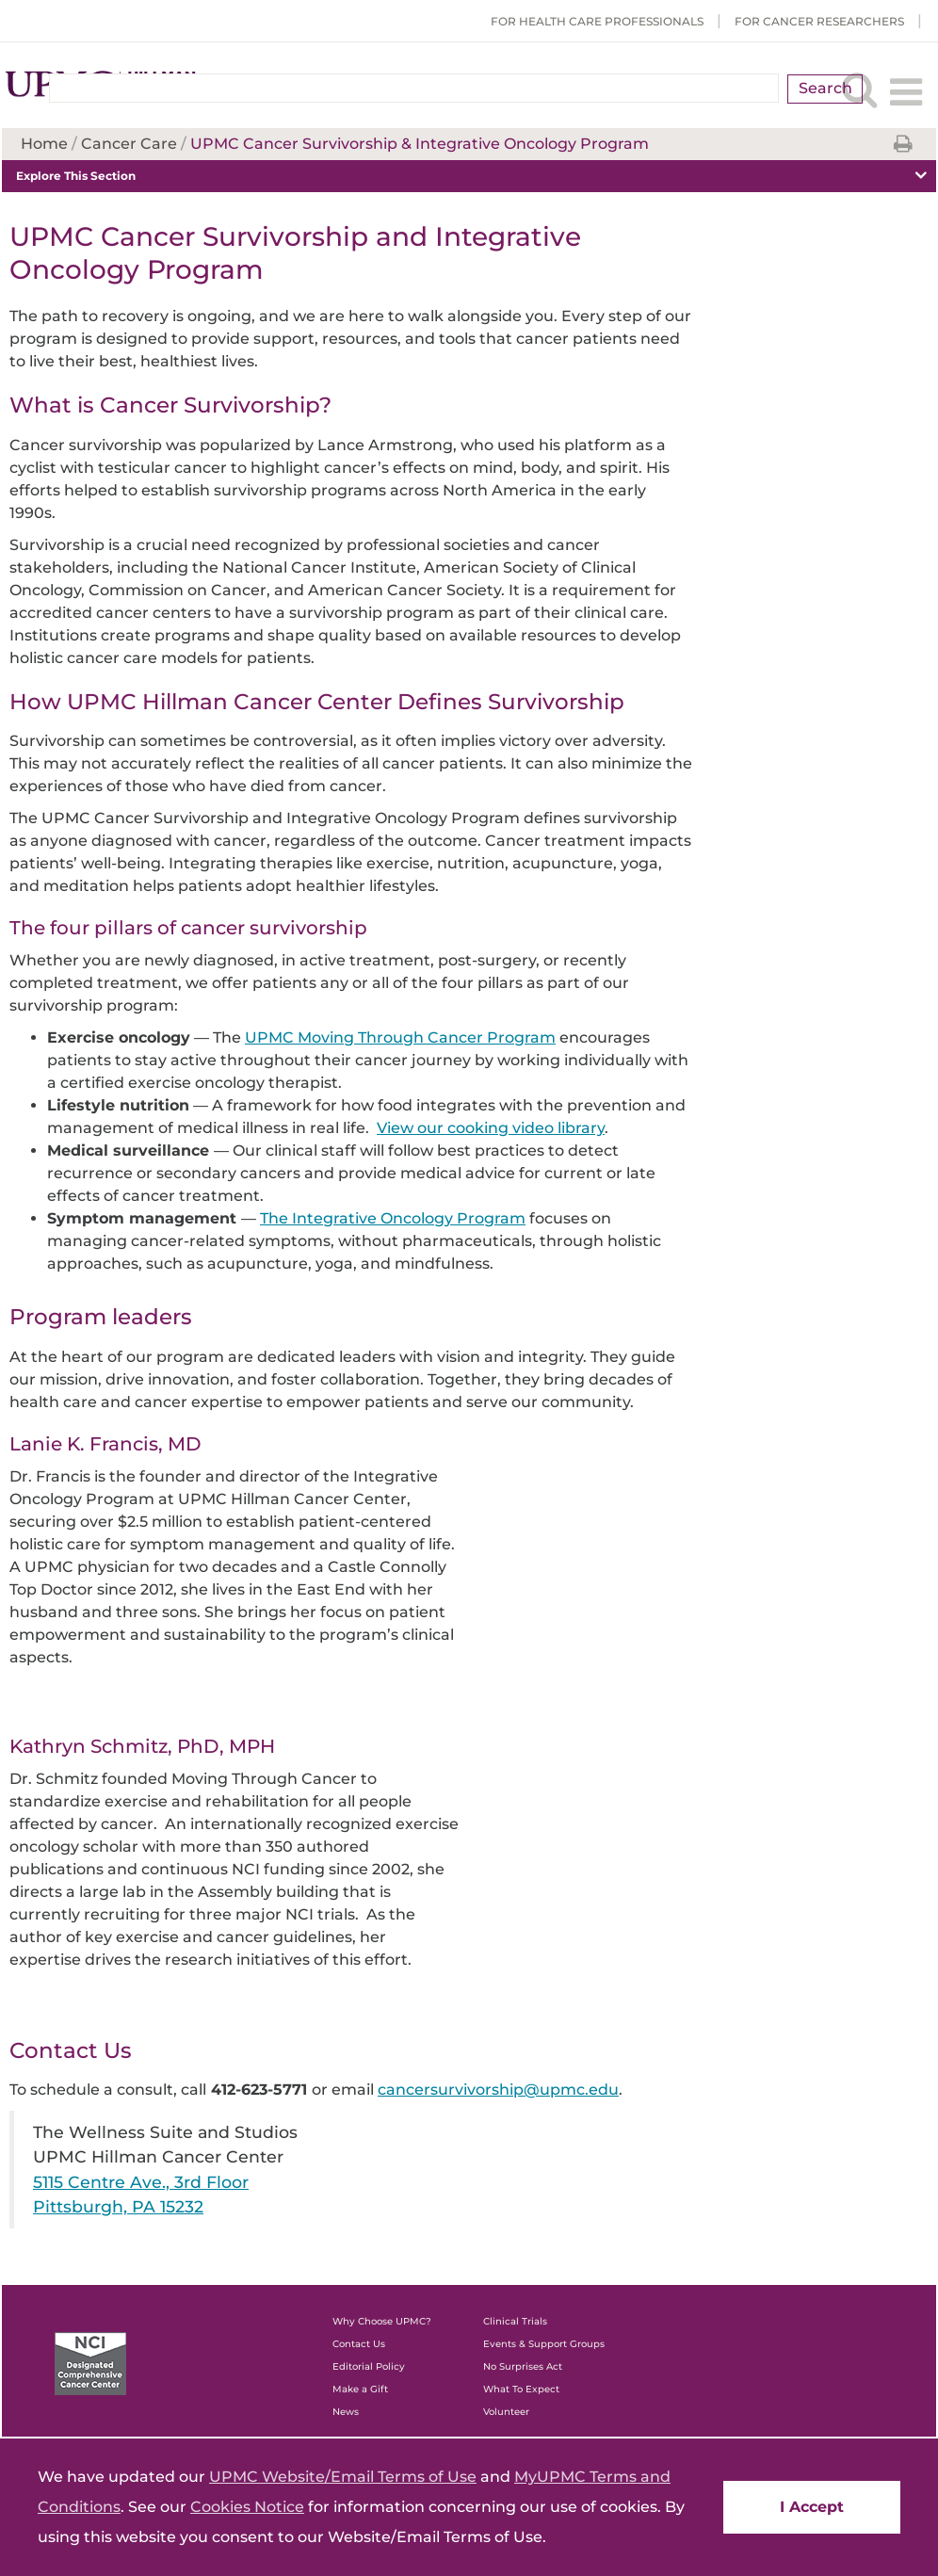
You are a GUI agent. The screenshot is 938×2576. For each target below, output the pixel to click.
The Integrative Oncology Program (393, 1218)
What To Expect (521, 2389)
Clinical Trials (515, 2321)
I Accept (812, 2507)
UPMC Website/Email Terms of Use (343, 2477)
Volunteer (506, 2412)
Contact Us (358, 2344)
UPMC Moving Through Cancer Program (400, 1037)
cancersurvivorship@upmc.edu (498, 2089)
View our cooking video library (491, 1128)
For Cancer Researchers (819, 21)
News (345, 2412)
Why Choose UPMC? (381, 2321)
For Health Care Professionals (597, 21)
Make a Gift (360, 2389)
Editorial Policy (368, 2366)
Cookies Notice (247, 2507)
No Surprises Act (522, 2366)
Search (825, 88)
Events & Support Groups (544, 2344)
